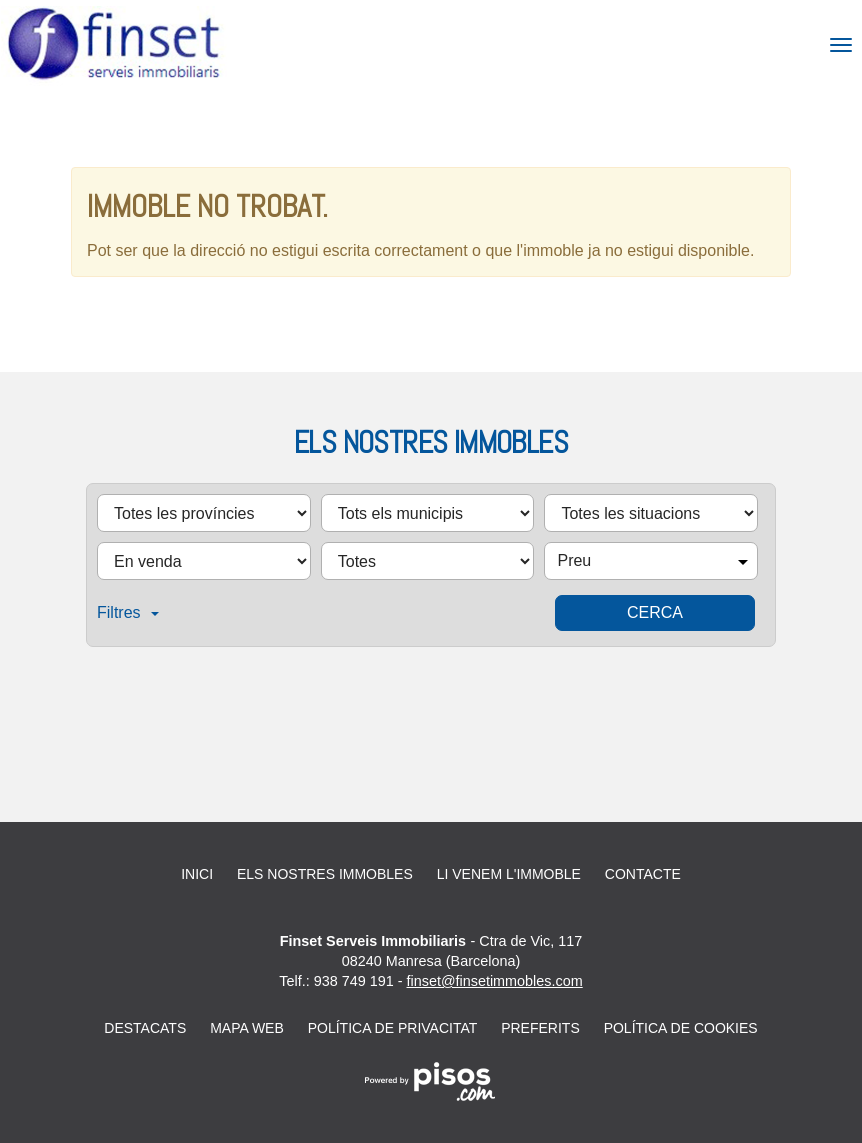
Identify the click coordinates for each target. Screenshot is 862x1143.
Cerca (655, 612)
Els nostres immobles (325, 874)
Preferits (540, 1028)
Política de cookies (681, 1028)
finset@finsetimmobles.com (495, 981)
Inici (197, 874)
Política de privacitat (393, 1028)
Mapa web (247, 1028)
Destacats (145, 1028)
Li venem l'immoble (509, 874)
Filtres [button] (128, 612)
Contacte (643, 874)
